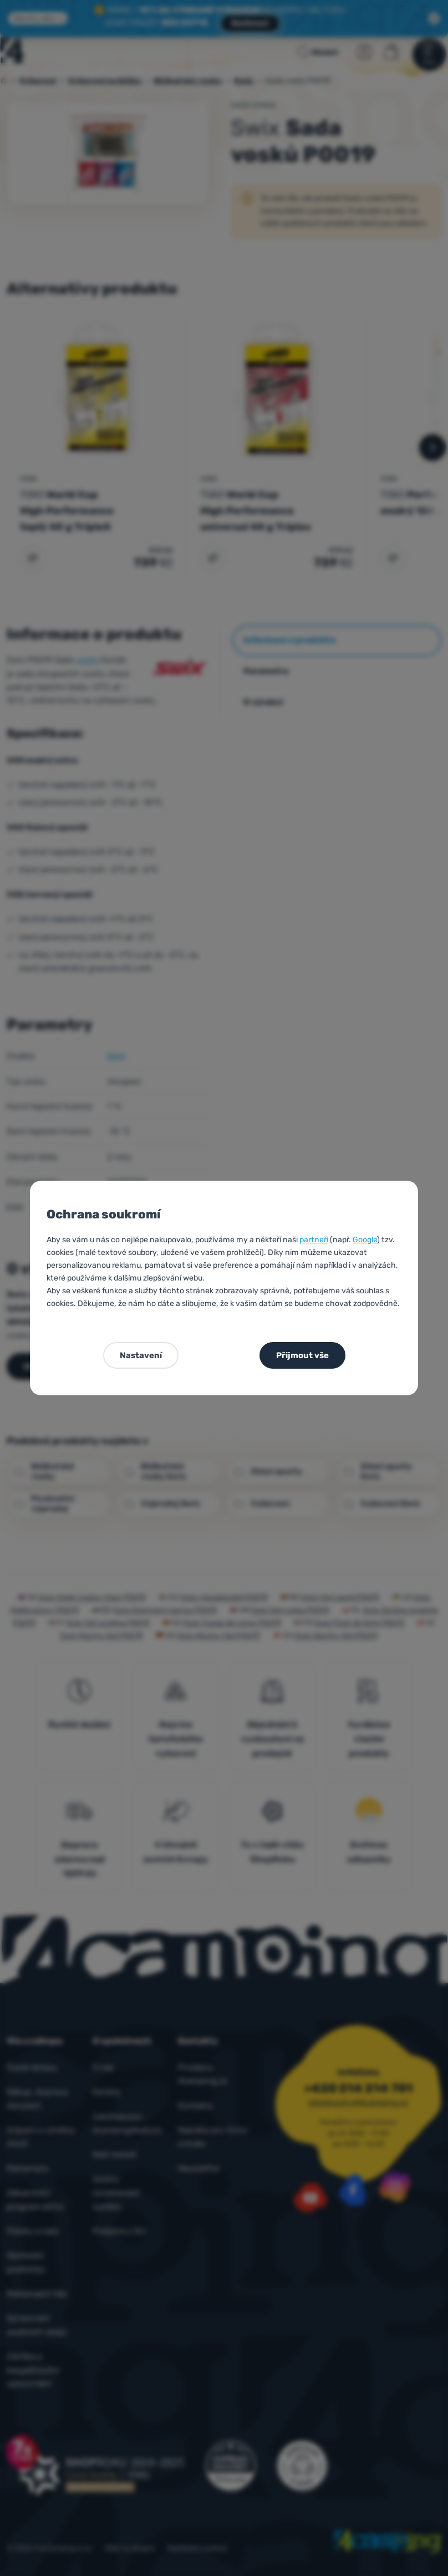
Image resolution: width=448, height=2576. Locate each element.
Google (365, 1239)
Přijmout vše (302, 1355)
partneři (313, 1239)
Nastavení (141, 1355)
